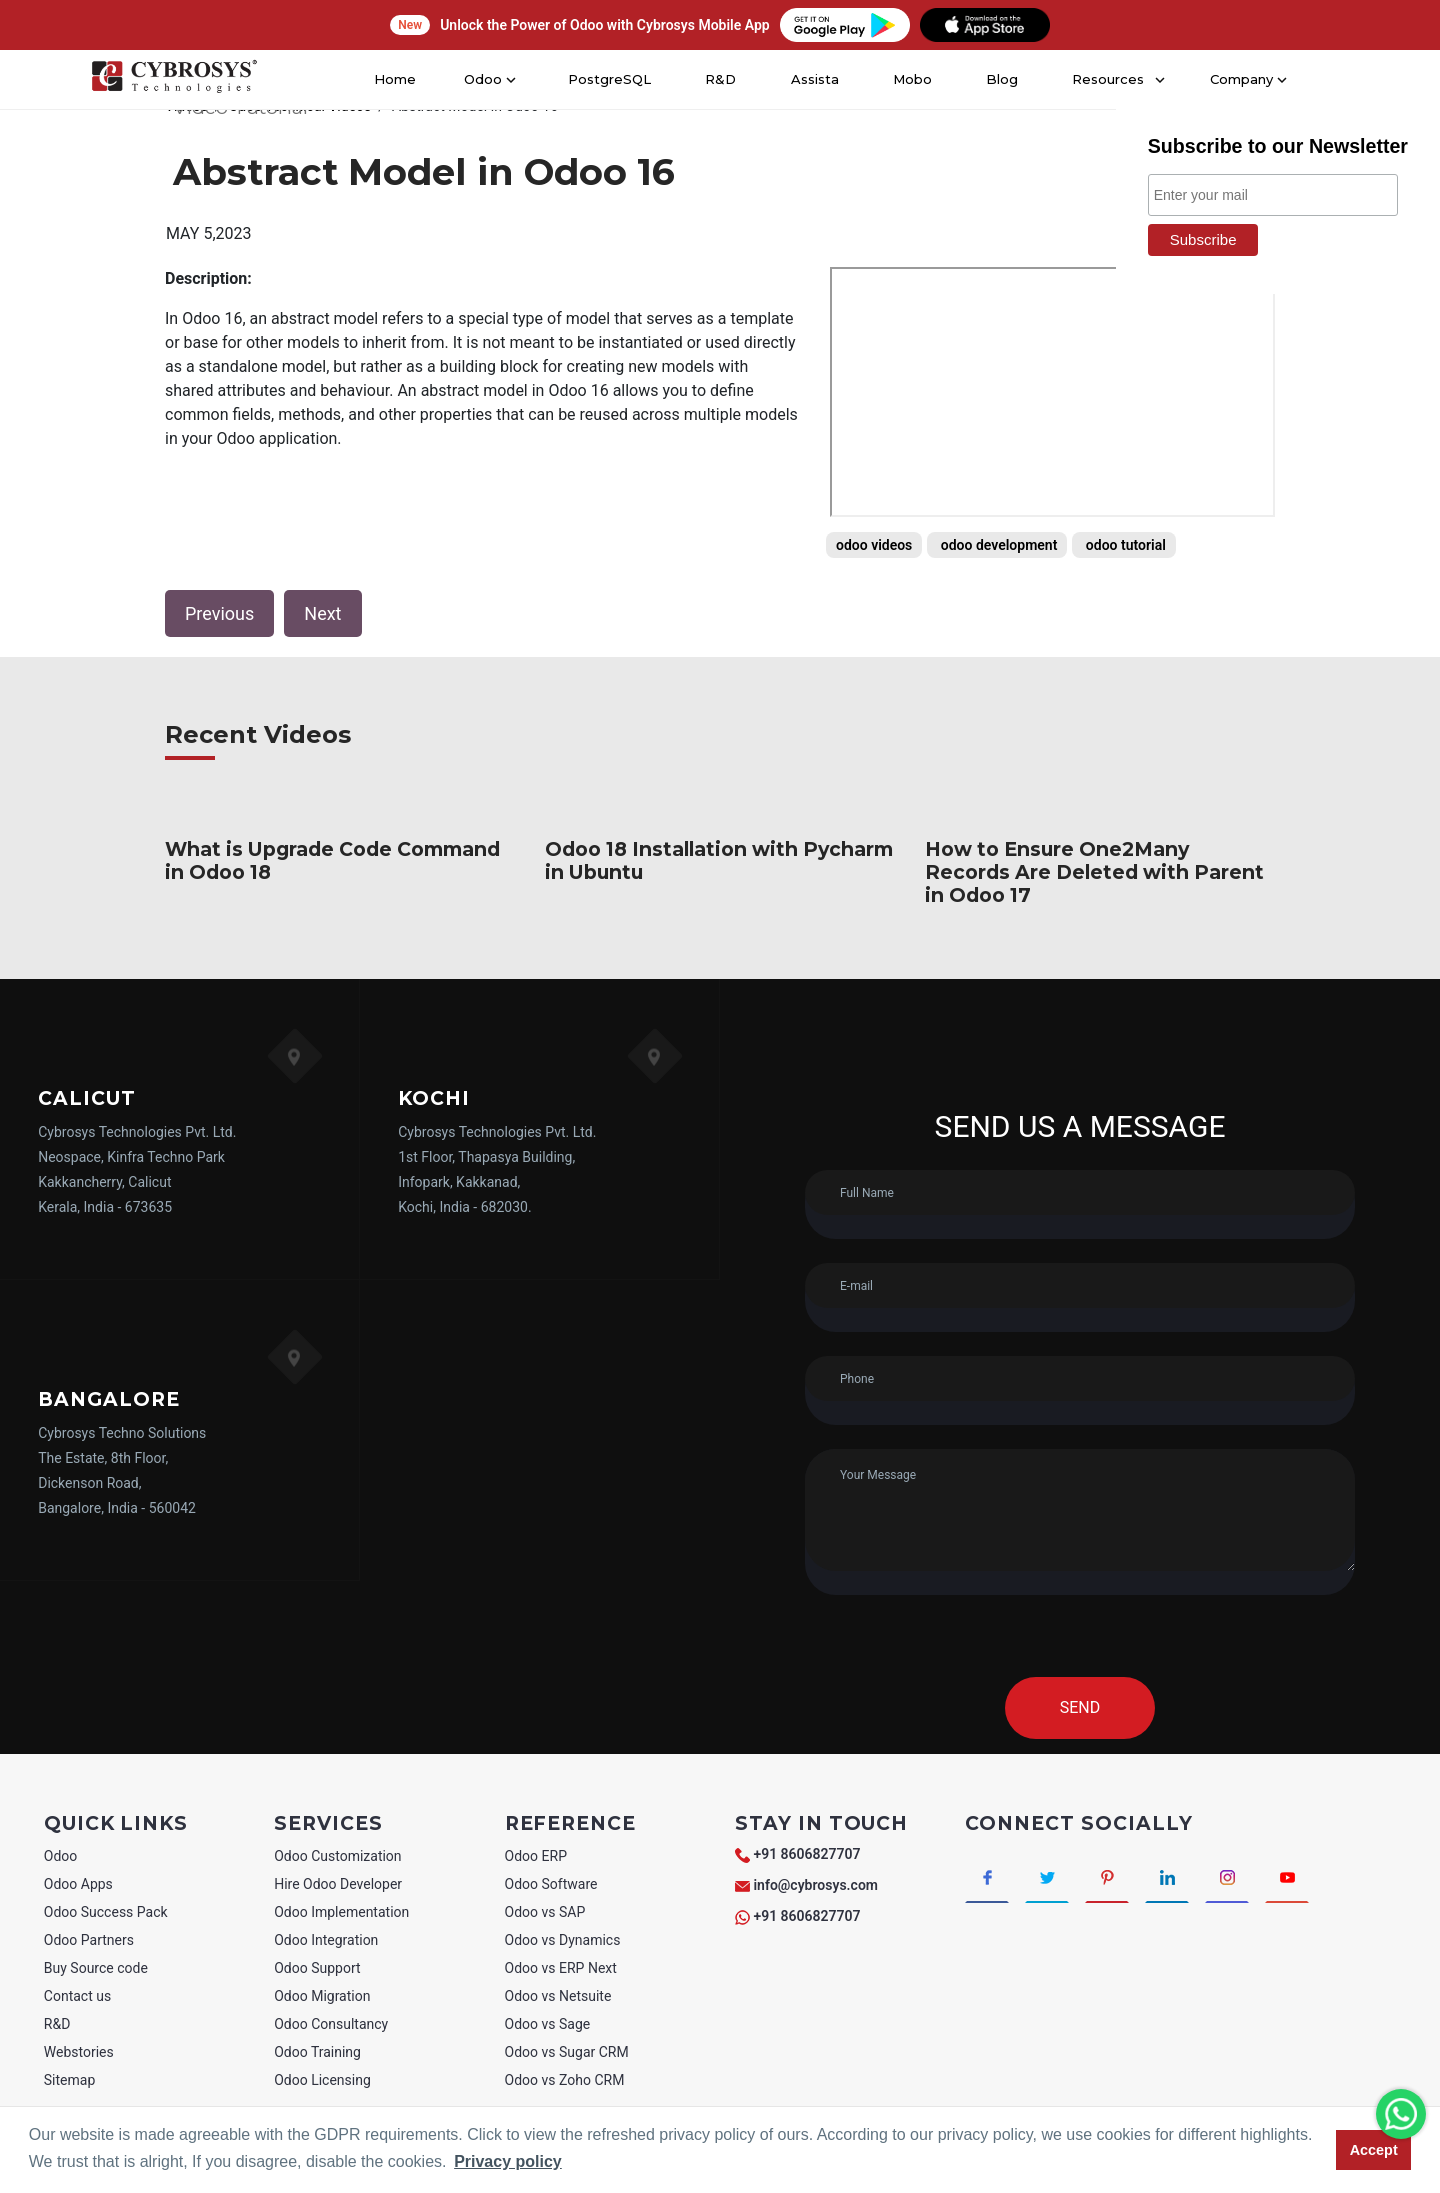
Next (322, 613)
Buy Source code (96, 1968)
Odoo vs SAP (545, 1912)
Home (401, 79)
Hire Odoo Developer (338, 1884)
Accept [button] (1374, 2150)
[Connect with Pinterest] (1124, 1880)
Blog (999, 79)
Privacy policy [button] (508, 2161)
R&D (718, 79)
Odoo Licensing (322, 2080)
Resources (1103, 79)
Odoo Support (317, 1968)
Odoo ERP (536, 1856)
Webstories (79, 2052)
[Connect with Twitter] (1057, 1880)
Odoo (61, 1856)
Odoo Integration (326, 1940)
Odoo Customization (337, 1856)
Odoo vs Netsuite (558, 1996)
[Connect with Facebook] (990, 1880)
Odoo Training (317, 2052)
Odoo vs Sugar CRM (567, 2052)
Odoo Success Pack (106, 1912)
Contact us (77, 1996)
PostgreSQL (610, 79)
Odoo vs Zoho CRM (565, 2080)
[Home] (172, 80)
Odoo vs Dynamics (563, 1940)
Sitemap (69, 2080)
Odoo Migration (322, 1996)
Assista (813, 79)
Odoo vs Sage (548, 2024)
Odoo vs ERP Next (561, 1968)
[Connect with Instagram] (1258, 1880)
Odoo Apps (78, 1884)
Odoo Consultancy (331, 2024)
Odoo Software (551, 1884)
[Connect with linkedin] (1191, 1880)
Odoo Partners (89, 1940)
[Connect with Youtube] (1325, 1880)
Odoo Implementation (341, 1912)
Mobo (910, 79)
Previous (219, 613)
